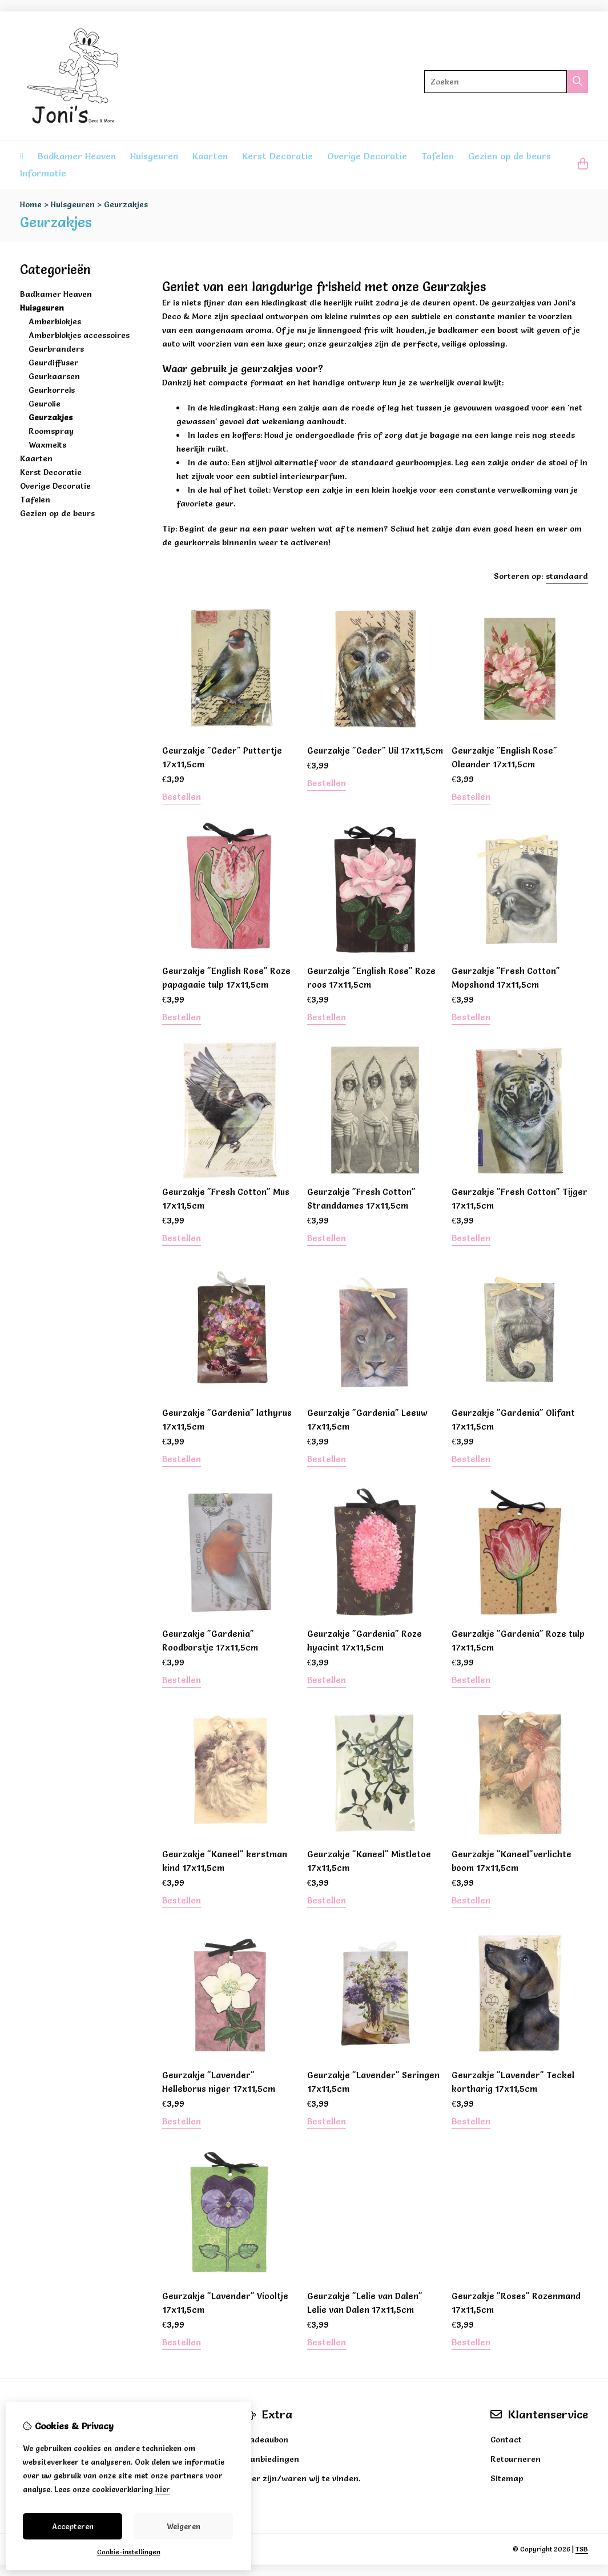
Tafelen (437, 156)
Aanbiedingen (271, 2459)
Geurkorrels (52, 390)
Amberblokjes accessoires (79, 335)
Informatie (43, 173)
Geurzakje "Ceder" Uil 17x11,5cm (375, 750)
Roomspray (51, 431)
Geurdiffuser (53, 362)
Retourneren (515, 2459)
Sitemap (507, 2478)
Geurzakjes (126, 204)
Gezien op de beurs (509, 156)
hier (162, 2489)
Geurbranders (56, 349)
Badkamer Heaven (77, 156)
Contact (506, 2439)
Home (31, 204)
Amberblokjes (55, 321)
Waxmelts (47, 445)
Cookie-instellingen (128, 2551)
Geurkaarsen (54, 376)
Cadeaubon (266, 2439)
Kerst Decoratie (277, 156)
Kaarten (210, 156)
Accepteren (73, 2526)
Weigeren (183, 2526)
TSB (581, 2549)
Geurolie (45, 404)
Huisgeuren (154, 156)
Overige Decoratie (367, 156)
